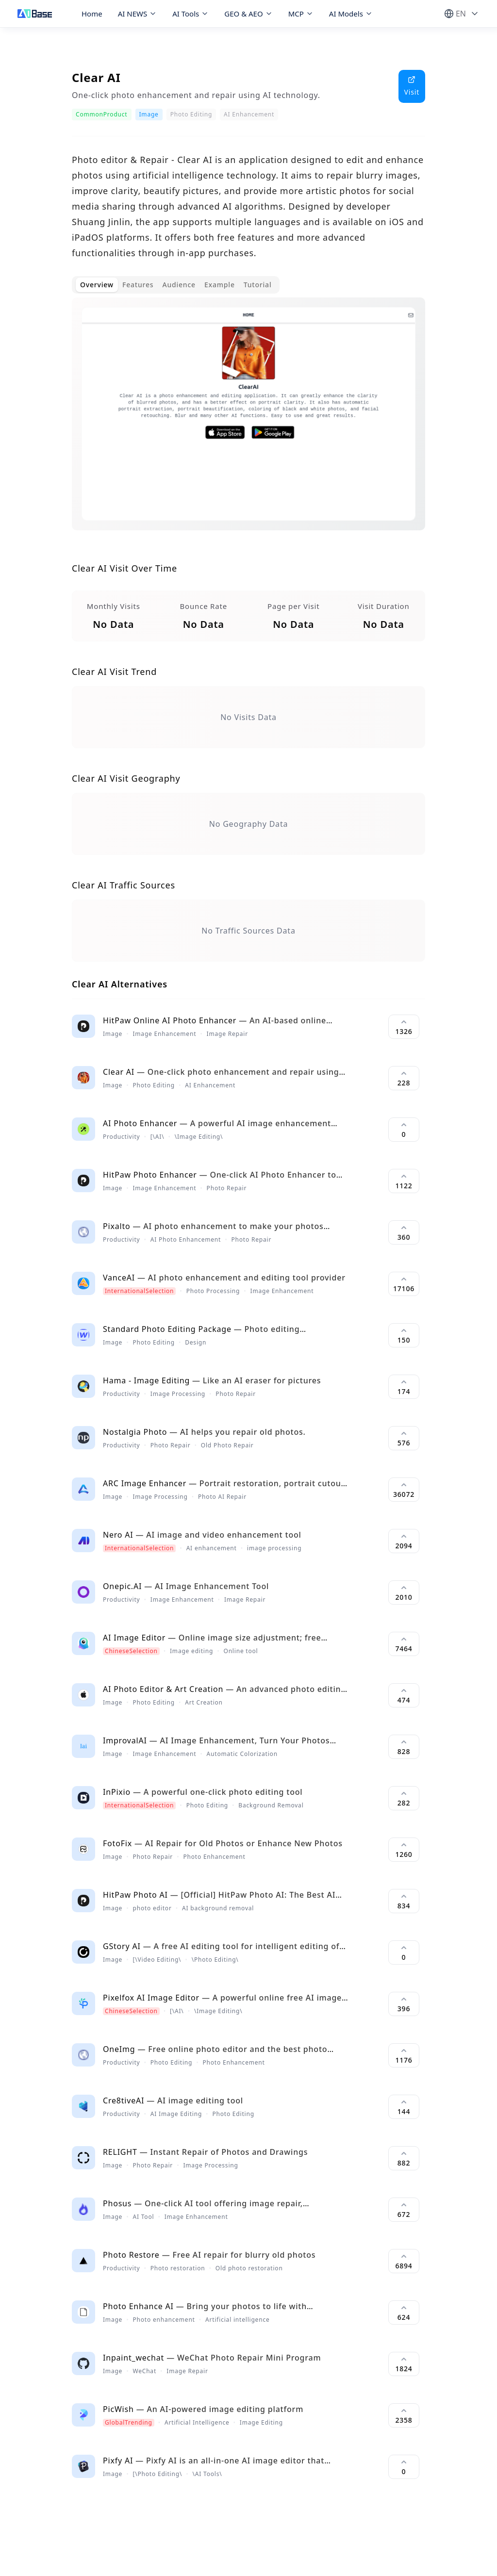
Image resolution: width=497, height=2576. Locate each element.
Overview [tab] (97, 284)
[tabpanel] (248, 421)
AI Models (351, 13)
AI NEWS (137, 13)
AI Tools (190, 13)
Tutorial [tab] (258, 284)
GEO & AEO (248, 13)
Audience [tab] (179, 284)
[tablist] (176, 285)
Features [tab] (137, 284)
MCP (301, 13)
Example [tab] (219, 284)
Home (92, 13)
